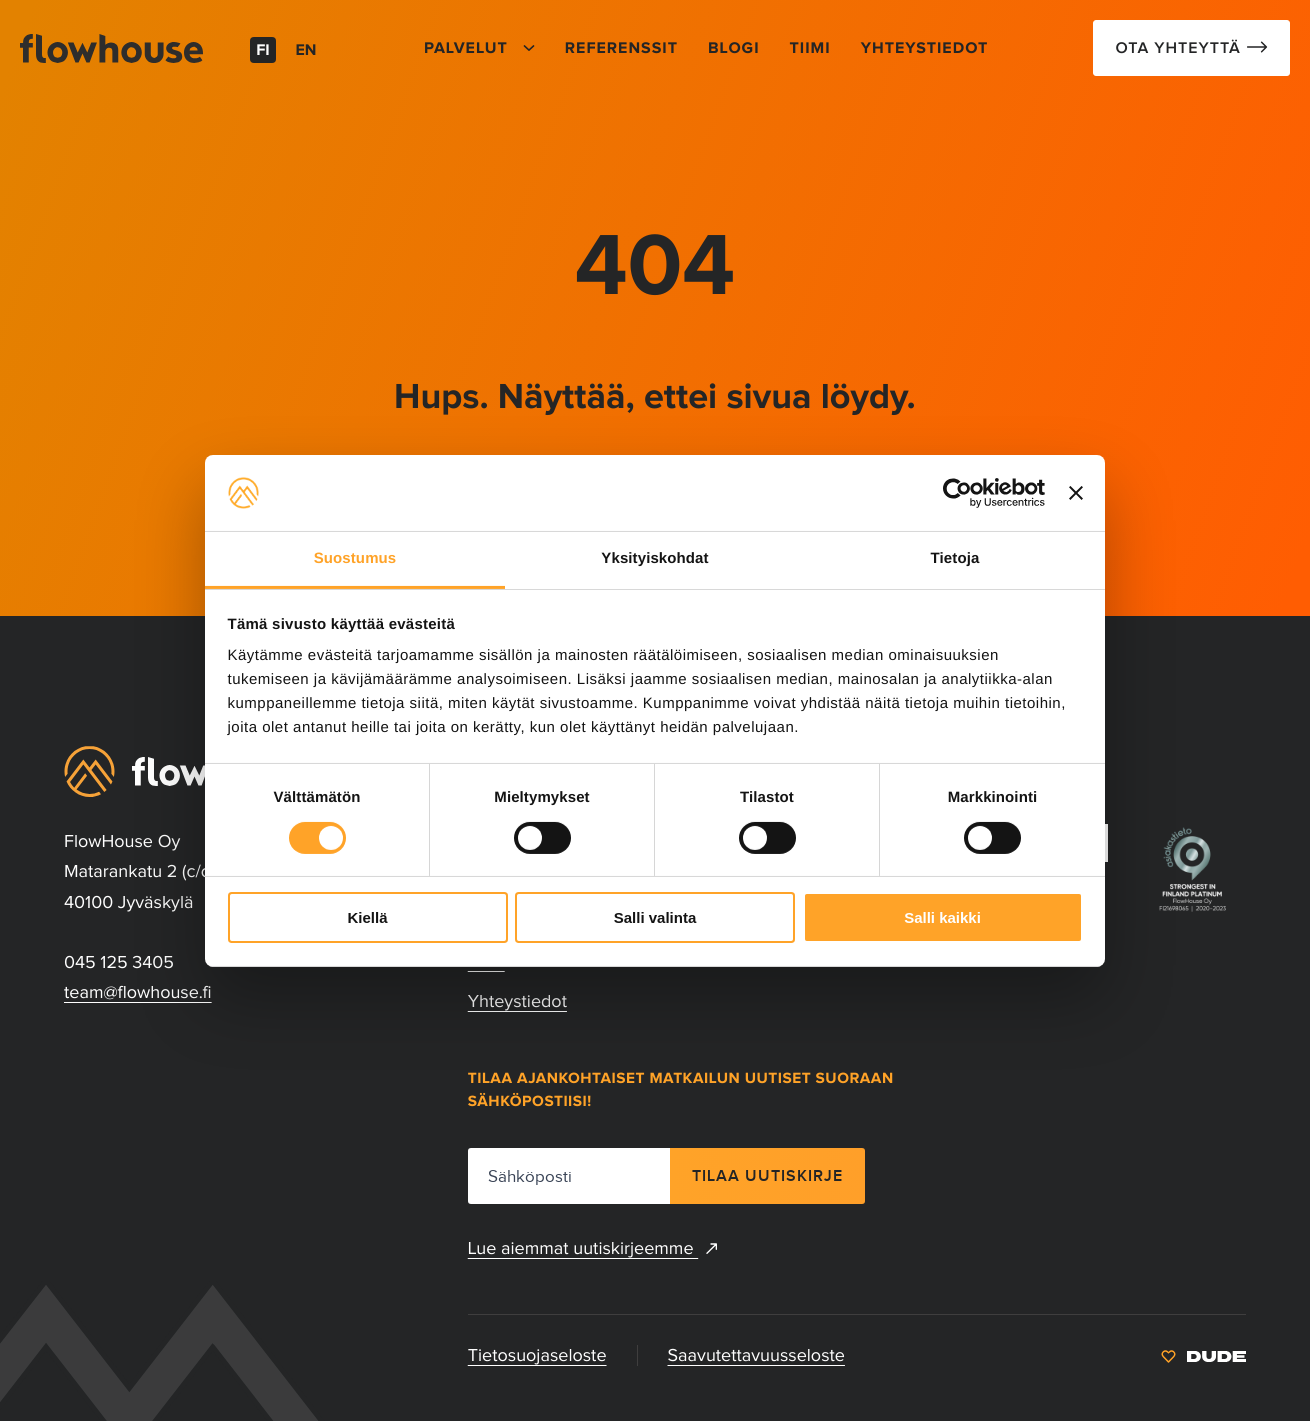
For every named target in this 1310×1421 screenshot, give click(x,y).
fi (263, 50)
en (306, 50)
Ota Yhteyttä (1180, 48)
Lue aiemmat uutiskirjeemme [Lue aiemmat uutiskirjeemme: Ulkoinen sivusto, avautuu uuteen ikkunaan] (592, 1248)
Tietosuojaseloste (537, 1355)
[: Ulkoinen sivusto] (1203, 1355)
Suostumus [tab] (355, 558)
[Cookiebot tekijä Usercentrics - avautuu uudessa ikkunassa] (957, 493)
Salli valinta (655, 917)
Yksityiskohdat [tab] (654, 558)
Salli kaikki (942, 917)
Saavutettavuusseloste (756, 1355)
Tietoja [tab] (955, 558)
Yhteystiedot (517, 1001)
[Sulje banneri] (1076, 493)
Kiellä (367, 917)
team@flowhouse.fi (138, 992)
